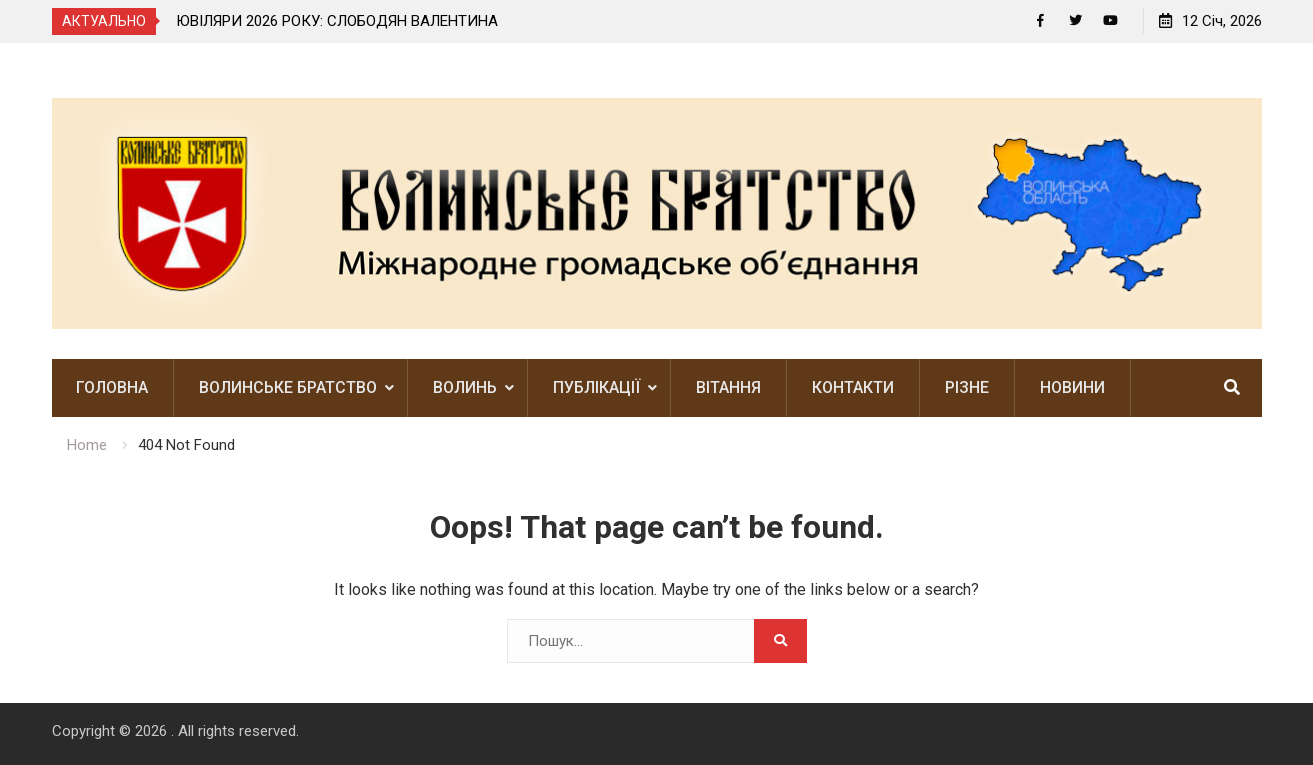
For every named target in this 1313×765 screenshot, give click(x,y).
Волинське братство (288, 387)
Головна (112, 387)
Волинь (465, 387)
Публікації (596, 387)
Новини (1072, 387)
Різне (967, 387)
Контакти (853, 387)
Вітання (728, 387)
